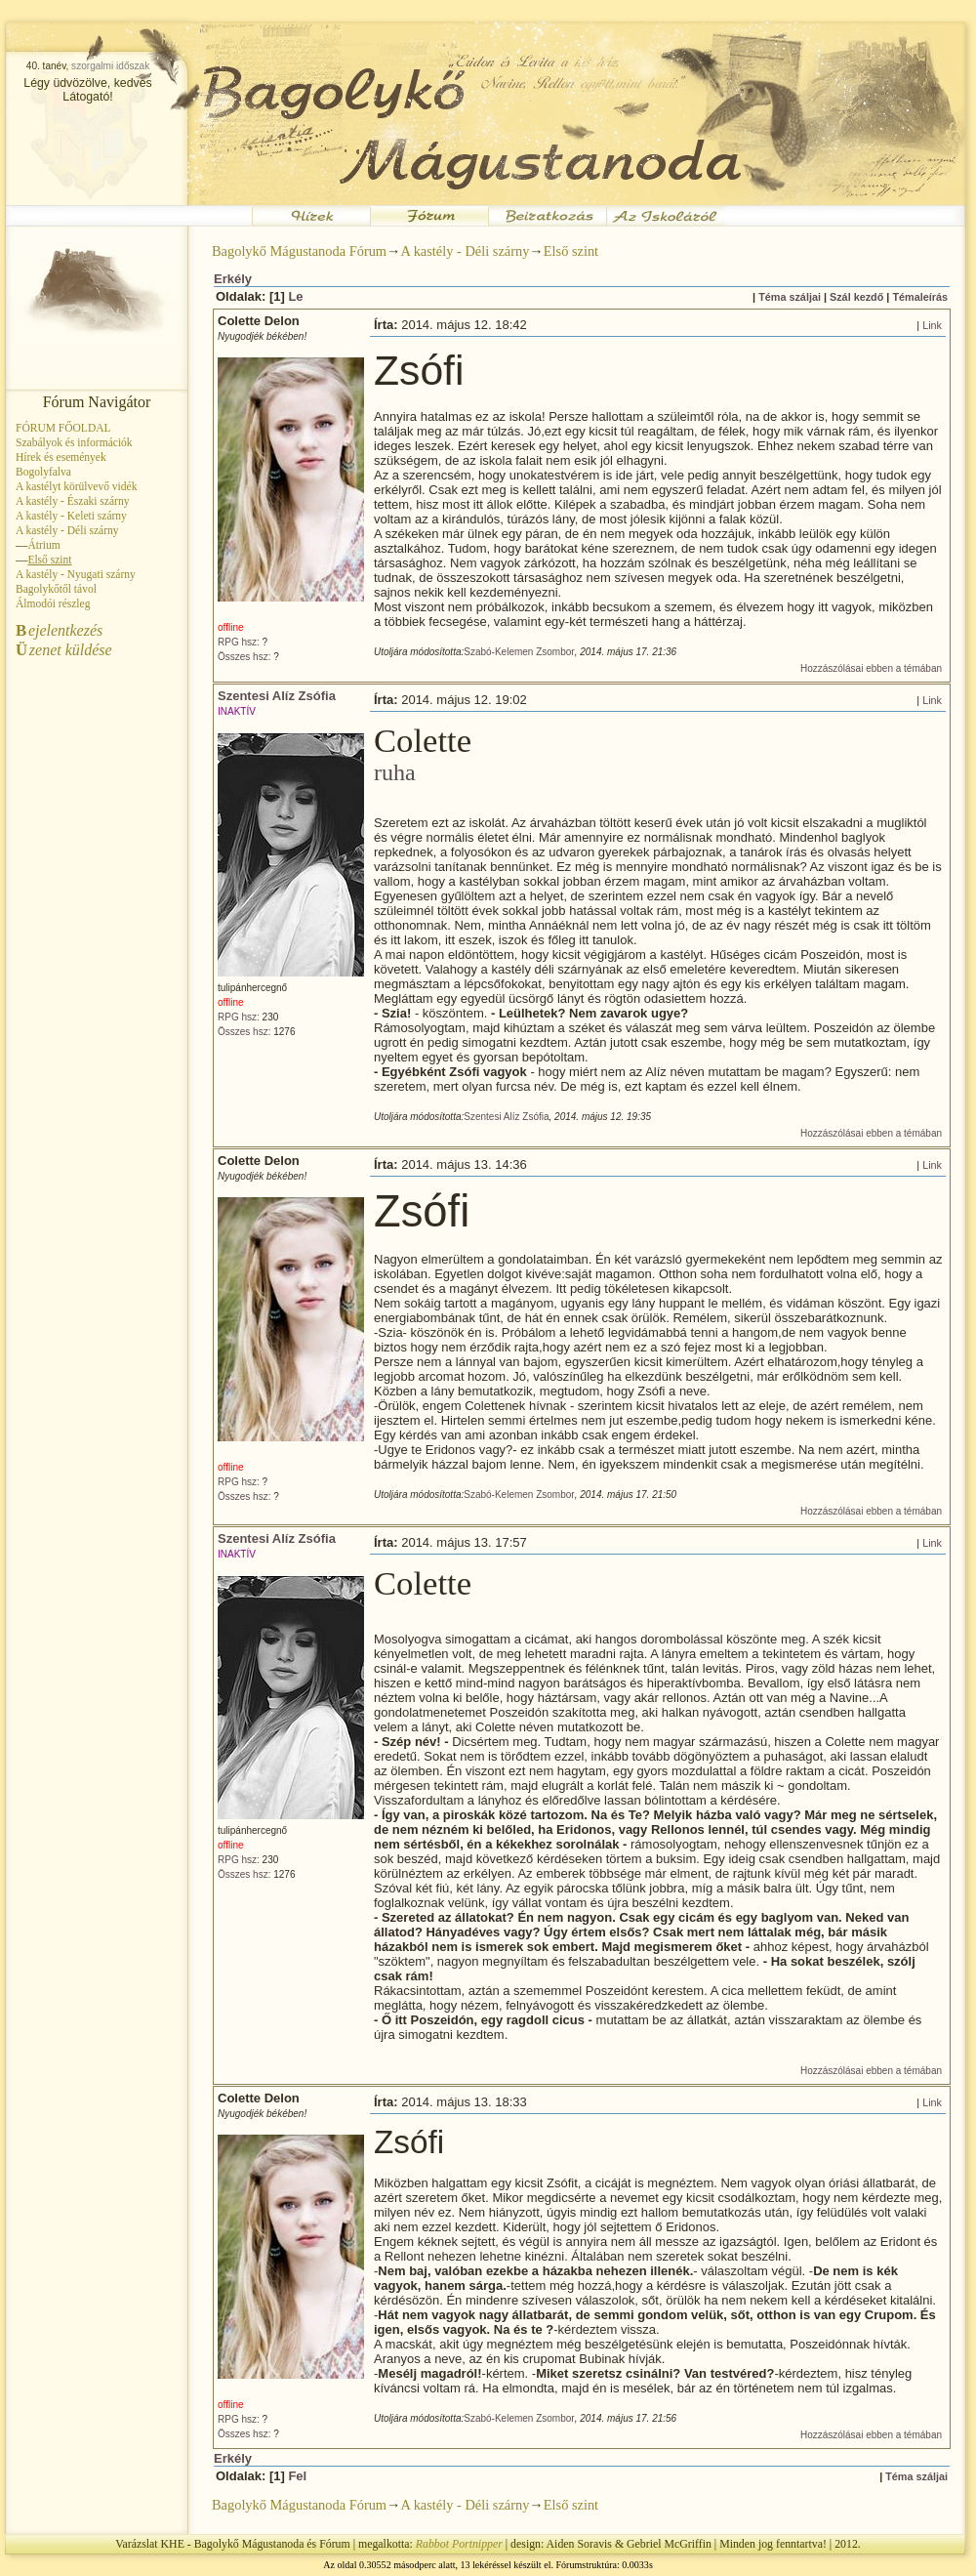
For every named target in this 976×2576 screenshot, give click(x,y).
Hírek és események (61, 457)
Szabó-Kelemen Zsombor (519, 651)
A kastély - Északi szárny (72, 501)
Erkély (233, 278)
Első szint (571, 251)
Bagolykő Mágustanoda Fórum (299, 251)
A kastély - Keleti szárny (71, 515)
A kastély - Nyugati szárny (76, 574)
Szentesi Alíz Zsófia (277, 695)
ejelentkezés (59, 630)
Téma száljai (789, 297)
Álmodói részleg (53, 603)
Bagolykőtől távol (56, 589)
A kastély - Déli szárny (67, 530)
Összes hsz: (244, 656)
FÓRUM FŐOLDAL (63, 428)
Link (932, 325)
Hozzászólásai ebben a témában (871, 668)
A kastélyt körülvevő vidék (76, 486)
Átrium (43, 545)
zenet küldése (64, 650)
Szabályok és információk (74, 442)
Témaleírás (920, 297)
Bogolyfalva (43, 472)
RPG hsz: (239, 642)
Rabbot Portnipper (459, 2544)
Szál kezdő (856, 297)
